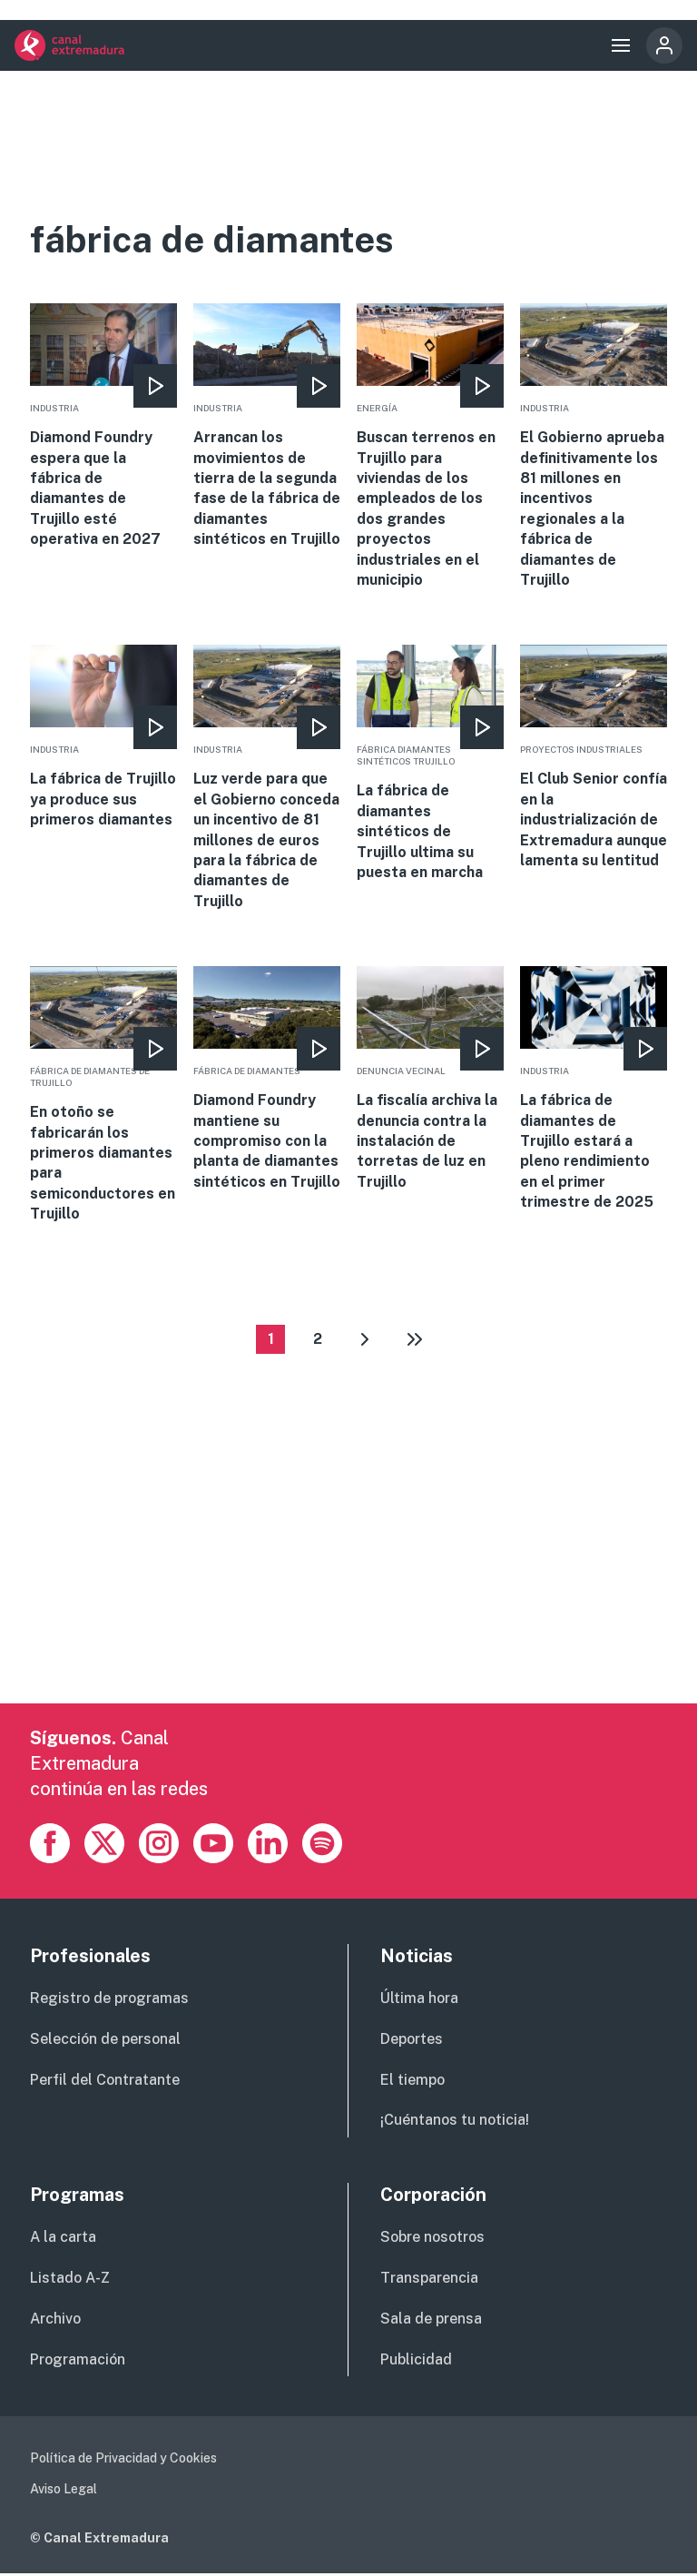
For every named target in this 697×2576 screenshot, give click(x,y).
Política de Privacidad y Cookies (123, 2460)
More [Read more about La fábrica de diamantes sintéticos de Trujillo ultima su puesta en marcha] (430, 764)
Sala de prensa (431, 2321)
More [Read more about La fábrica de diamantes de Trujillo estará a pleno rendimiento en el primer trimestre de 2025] (593, 1089)
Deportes (411, 2041)
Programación (77, 2362)
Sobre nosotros (432, 2239)
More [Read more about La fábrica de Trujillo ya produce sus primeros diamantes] (103, 737)
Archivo (55, 2321)
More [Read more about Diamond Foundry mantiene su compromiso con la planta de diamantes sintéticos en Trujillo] (266, 1079)
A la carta (63, 2239)
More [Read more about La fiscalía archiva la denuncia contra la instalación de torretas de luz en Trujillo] (430, 1079)
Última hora (419, 2000)
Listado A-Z (70, 2280)
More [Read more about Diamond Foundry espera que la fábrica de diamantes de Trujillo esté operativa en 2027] (103, 426)
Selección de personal (105, 2041)
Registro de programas (109, 2000)
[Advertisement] (348, 1579)
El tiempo (412, 2082)
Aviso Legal (63, 2491)
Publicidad (416, 2362)
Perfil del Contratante (105, 2082)
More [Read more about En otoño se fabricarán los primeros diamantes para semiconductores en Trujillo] (103, 1095)
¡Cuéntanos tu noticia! (454, 2123)
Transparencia (429, 2280)
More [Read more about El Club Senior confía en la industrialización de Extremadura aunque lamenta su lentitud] (593, 758)
